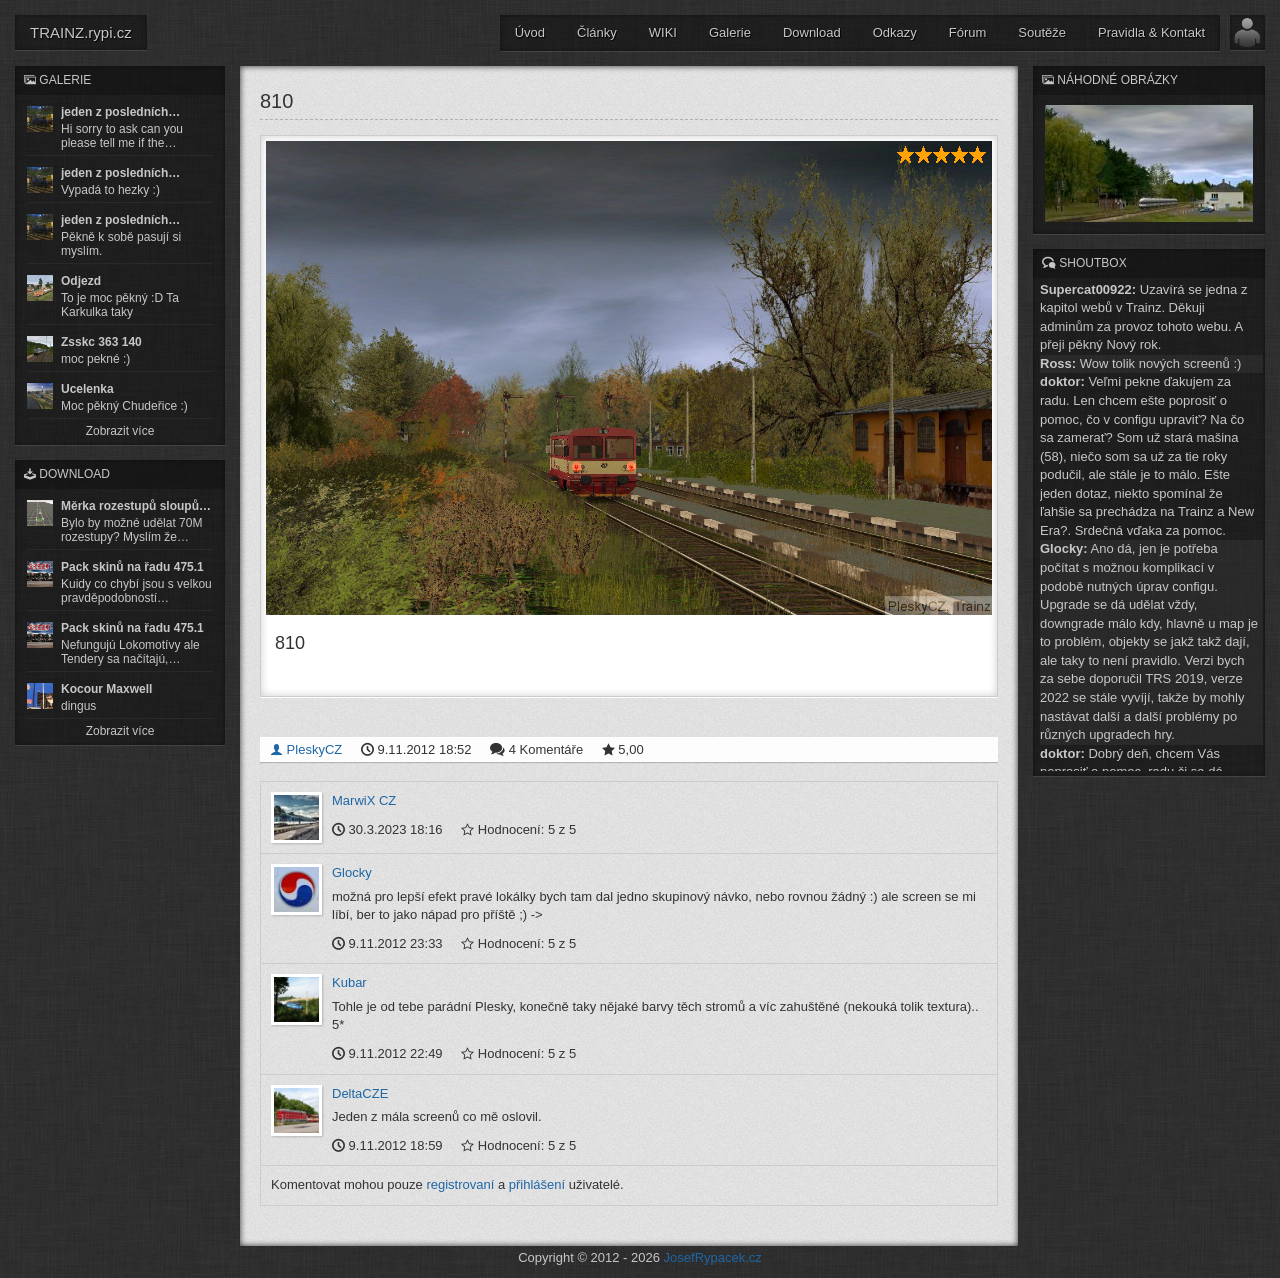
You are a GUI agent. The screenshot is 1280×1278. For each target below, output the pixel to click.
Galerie (730, 32)
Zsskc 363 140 (101, 342)
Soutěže (1042, 32)
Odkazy (895, 32)
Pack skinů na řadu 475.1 (132, 567)
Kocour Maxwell (106, 689)
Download (812, 32)
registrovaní (460, 1184)
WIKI (663, 32)
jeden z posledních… (120, 112)
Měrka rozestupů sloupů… (136, 506)
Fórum (968, 32)
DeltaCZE (360, 1093)
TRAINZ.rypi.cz (81, 32)
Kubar (349, 982)
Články (597, 32)
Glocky (352, 872)
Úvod (530, 32)
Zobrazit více (120, 431)
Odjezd (81, 281)
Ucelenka (87, 389)
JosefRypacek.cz (713, 1257)
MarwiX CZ (364, 800)
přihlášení (537, 1184)
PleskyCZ (306, 749)
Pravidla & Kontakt (1151, 32)
